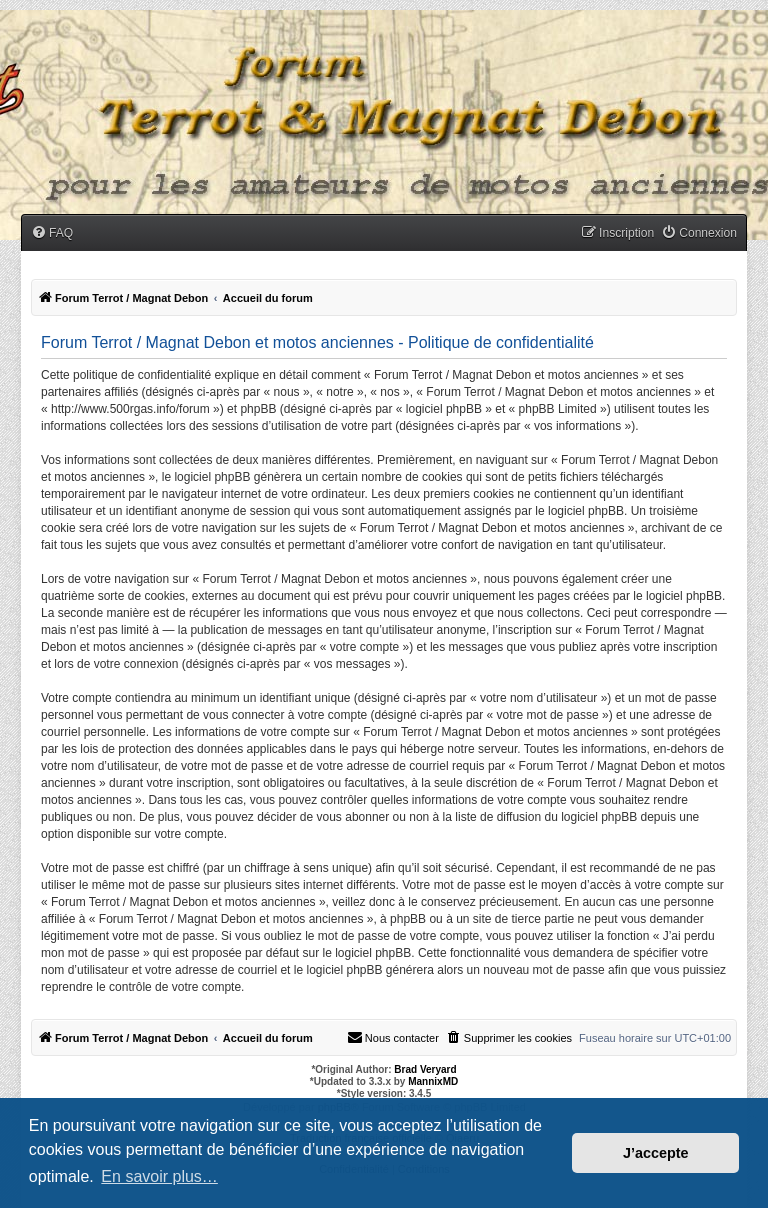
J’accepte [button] (656, 1153)
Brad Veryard (425, 1069)
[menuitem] (52, 233)
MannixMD (433, 1081)
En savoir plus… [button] (159, 1176)
